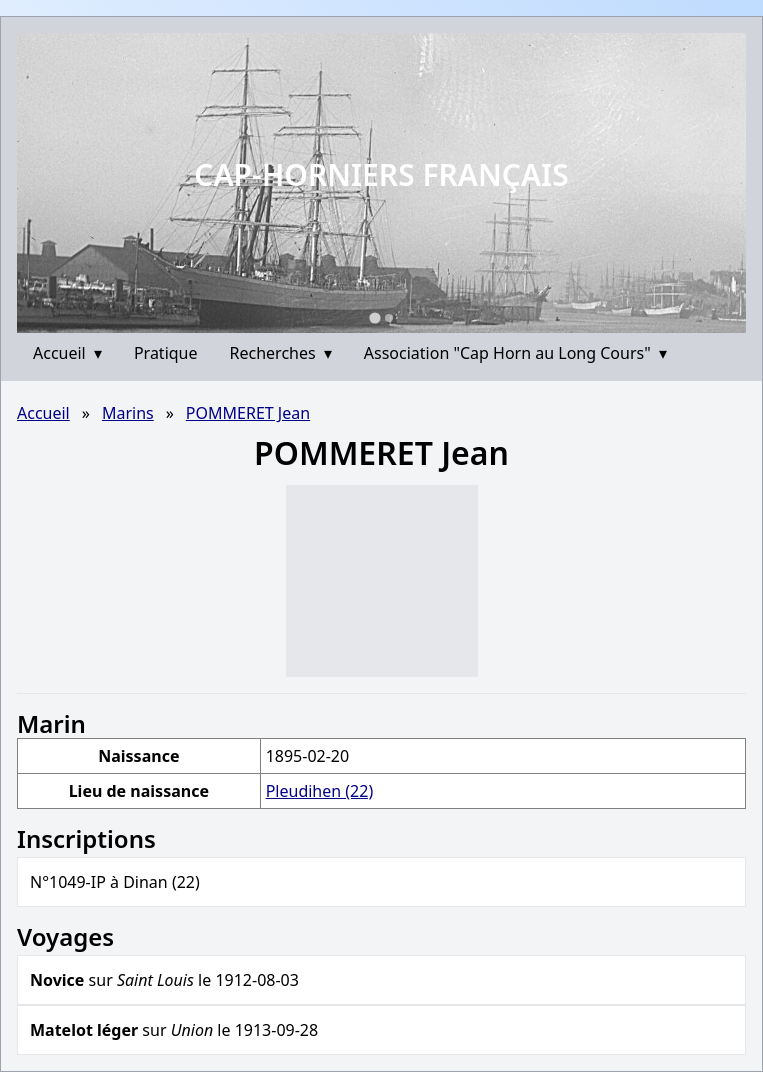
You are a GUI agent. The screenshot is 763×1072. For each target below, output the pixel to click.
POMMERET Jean (248, 413)
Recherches (281, 353)
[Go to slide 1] (374, 317)
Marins (128, 413)
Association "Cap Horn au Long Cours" (515, 353)
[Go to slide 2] (389, 318)
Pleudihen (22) (320, 791)
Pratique (166, 353)
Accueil (67, 353)
